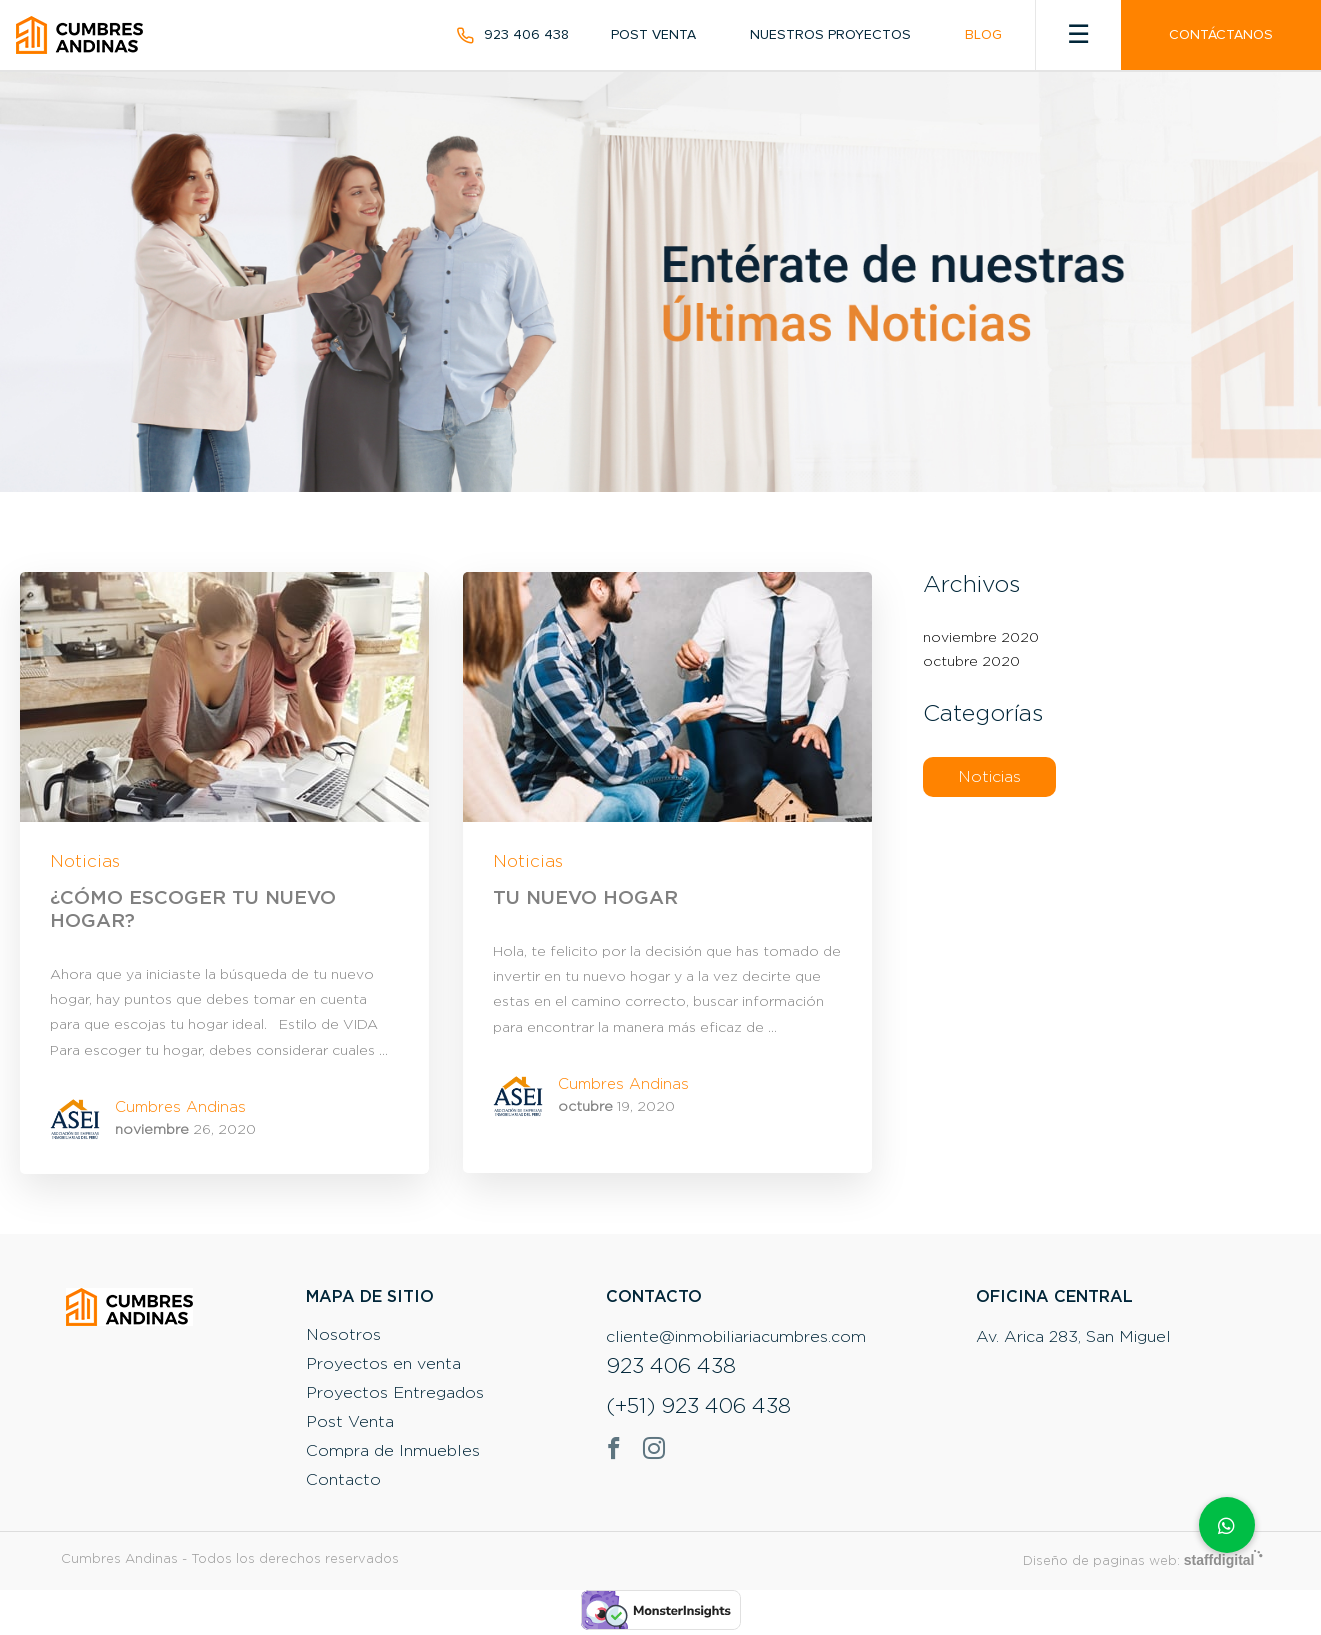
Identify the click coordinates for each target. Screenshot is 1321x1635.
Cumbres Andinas (180, 1107)
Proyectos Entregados (395, 1393)
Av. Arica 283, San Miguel (1073, 1337)
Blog (983, 35)
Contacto (343, 1480)
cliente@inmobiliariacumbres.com (736, 1337)
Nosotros (343, 1335)
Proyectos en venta (383, 1364)
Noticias (85, 861)
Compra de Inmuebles (393, 1451)
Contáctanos (1221, 35)
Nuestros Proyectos (830, 35)
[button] (1227, 1525)
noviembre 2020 (981, 638)
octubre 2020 (971, 662)
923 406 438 (526, 35)
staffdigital (1219, 1560)
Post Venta (653, 35)
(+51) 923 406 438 (698, 1407)
